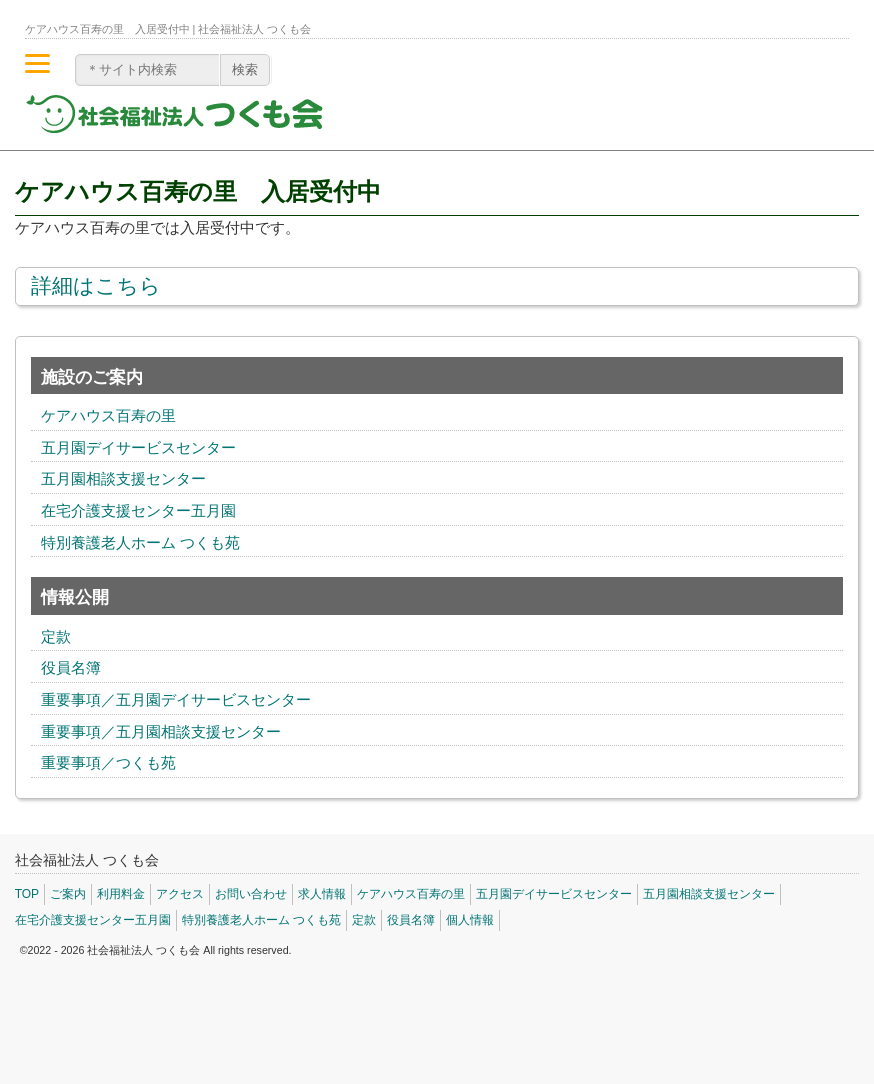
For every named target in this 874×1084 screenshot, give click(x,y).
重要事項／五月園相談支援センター (161, 732)
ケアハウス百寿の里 (108, 416)
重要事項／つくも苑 (108, 763)
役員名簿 (71, 668)
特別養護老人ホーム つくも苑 (140, 543)
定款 (56, 637)
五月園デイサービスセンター (138, 448)
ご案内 (68, 894)
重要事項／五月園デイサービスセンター (176, 700)
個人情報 (470, 920)
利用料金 (121, 894)
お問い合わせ (251, 894)
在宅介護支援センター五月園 (138, 511)
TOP (27, 894)
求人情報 (322, 894)
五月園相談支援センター (123, 479)
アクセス (180, 894)
